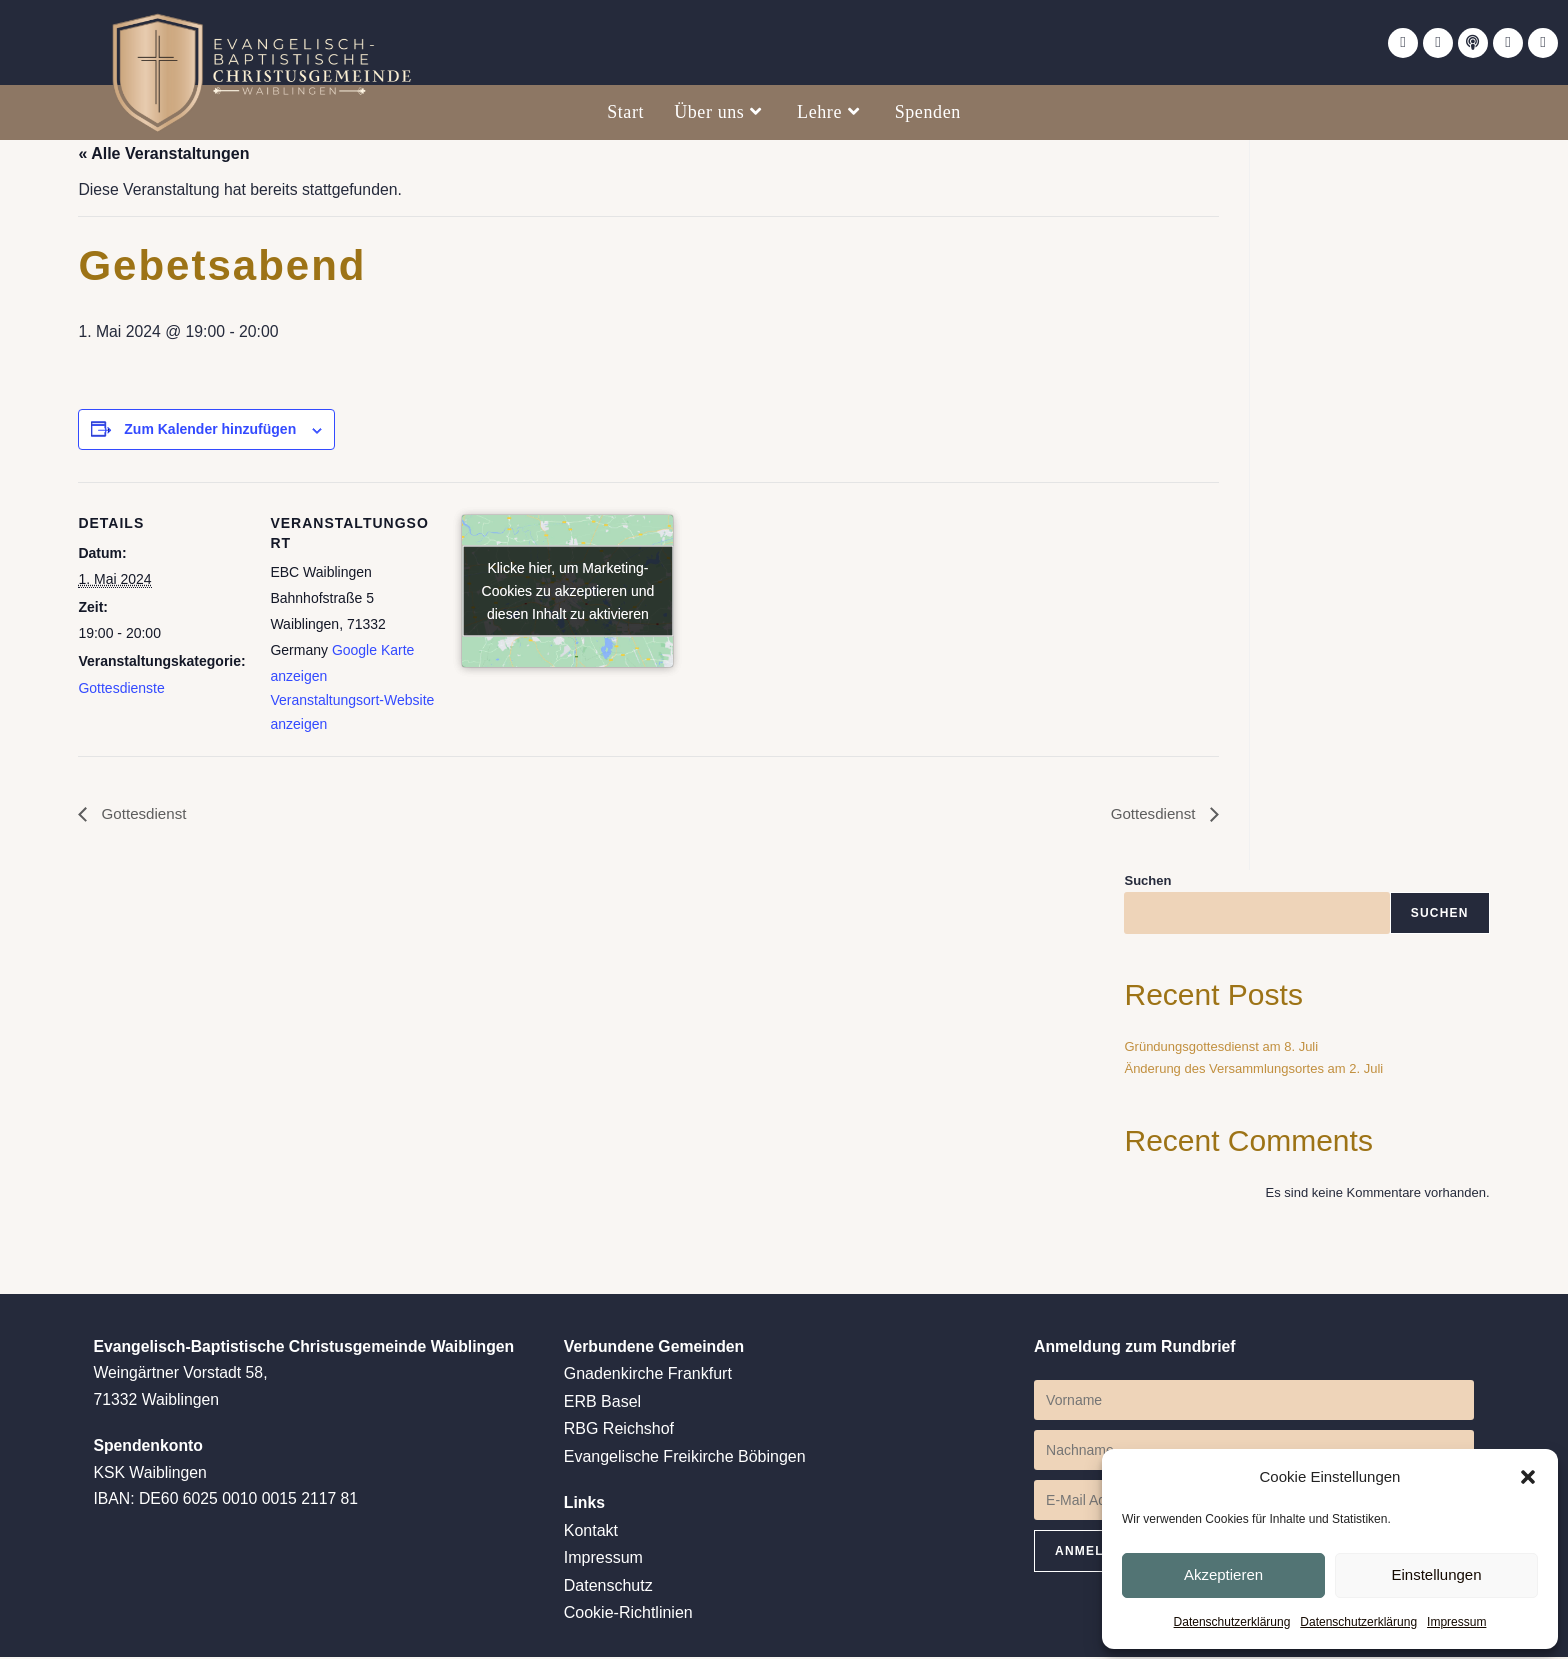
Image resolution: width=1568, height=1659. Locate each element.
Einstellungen (1436, 1573)
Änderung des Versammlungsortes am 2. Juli (1253, 1071)
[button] (1528, 1476)
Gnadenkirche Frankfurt (648, 1378)
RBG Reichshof (619, 1432)
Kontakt (591, 1534)
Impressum (1456, 1622)
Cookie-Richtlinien (628, 1615)
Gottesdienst (144, 816)
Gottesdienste (121, 689)
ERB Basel (602, 1405)
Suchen (1147, 883)
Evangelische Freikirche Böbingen (685, 1459)
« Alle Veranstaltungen (163, 153)
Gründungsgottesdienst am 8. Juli (1221, 1049)
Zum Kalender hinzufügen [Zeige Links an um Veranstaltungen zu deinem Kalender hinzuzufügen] (210, 431)
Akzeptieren (1223, 1573)
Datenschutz (608, 1588)
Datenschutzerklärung (1232, 1622)
